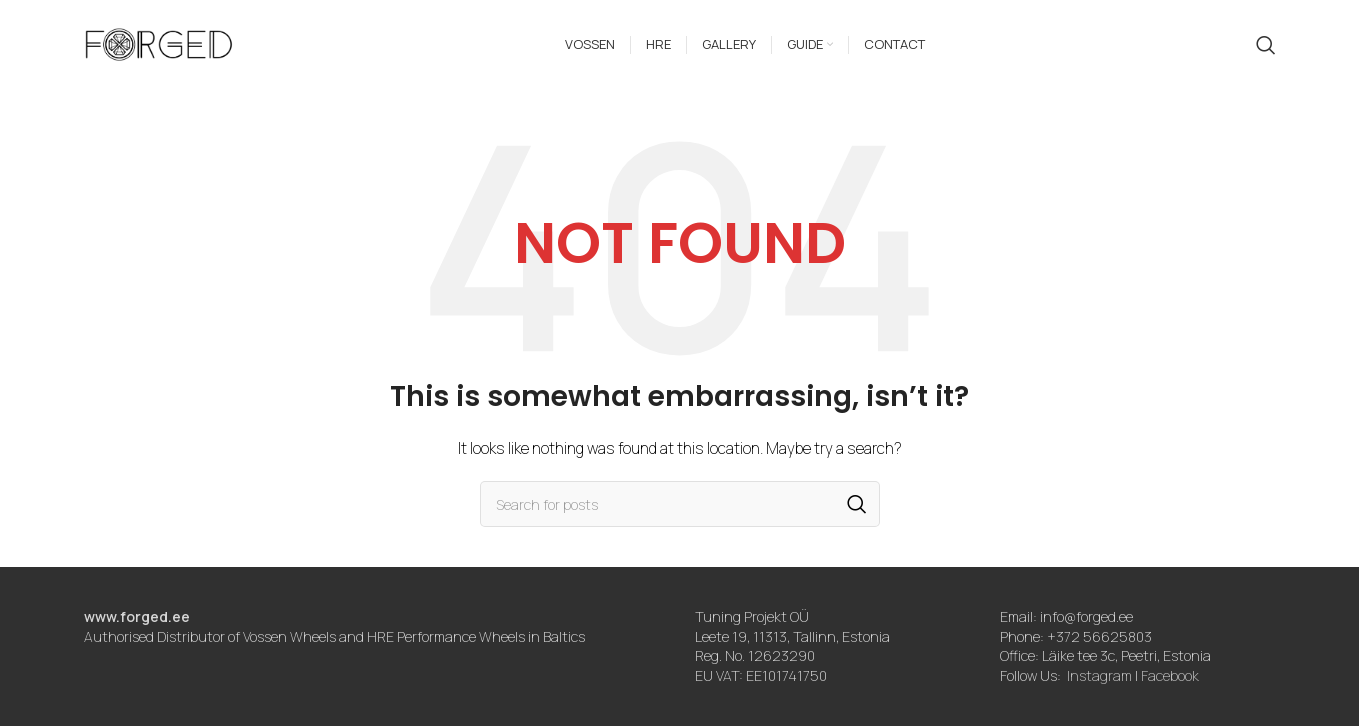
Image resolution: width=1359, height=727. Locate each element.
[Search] (1266, 45)
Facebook (1170, 676)
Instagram (1099, 676)
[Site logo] (159, 43)
